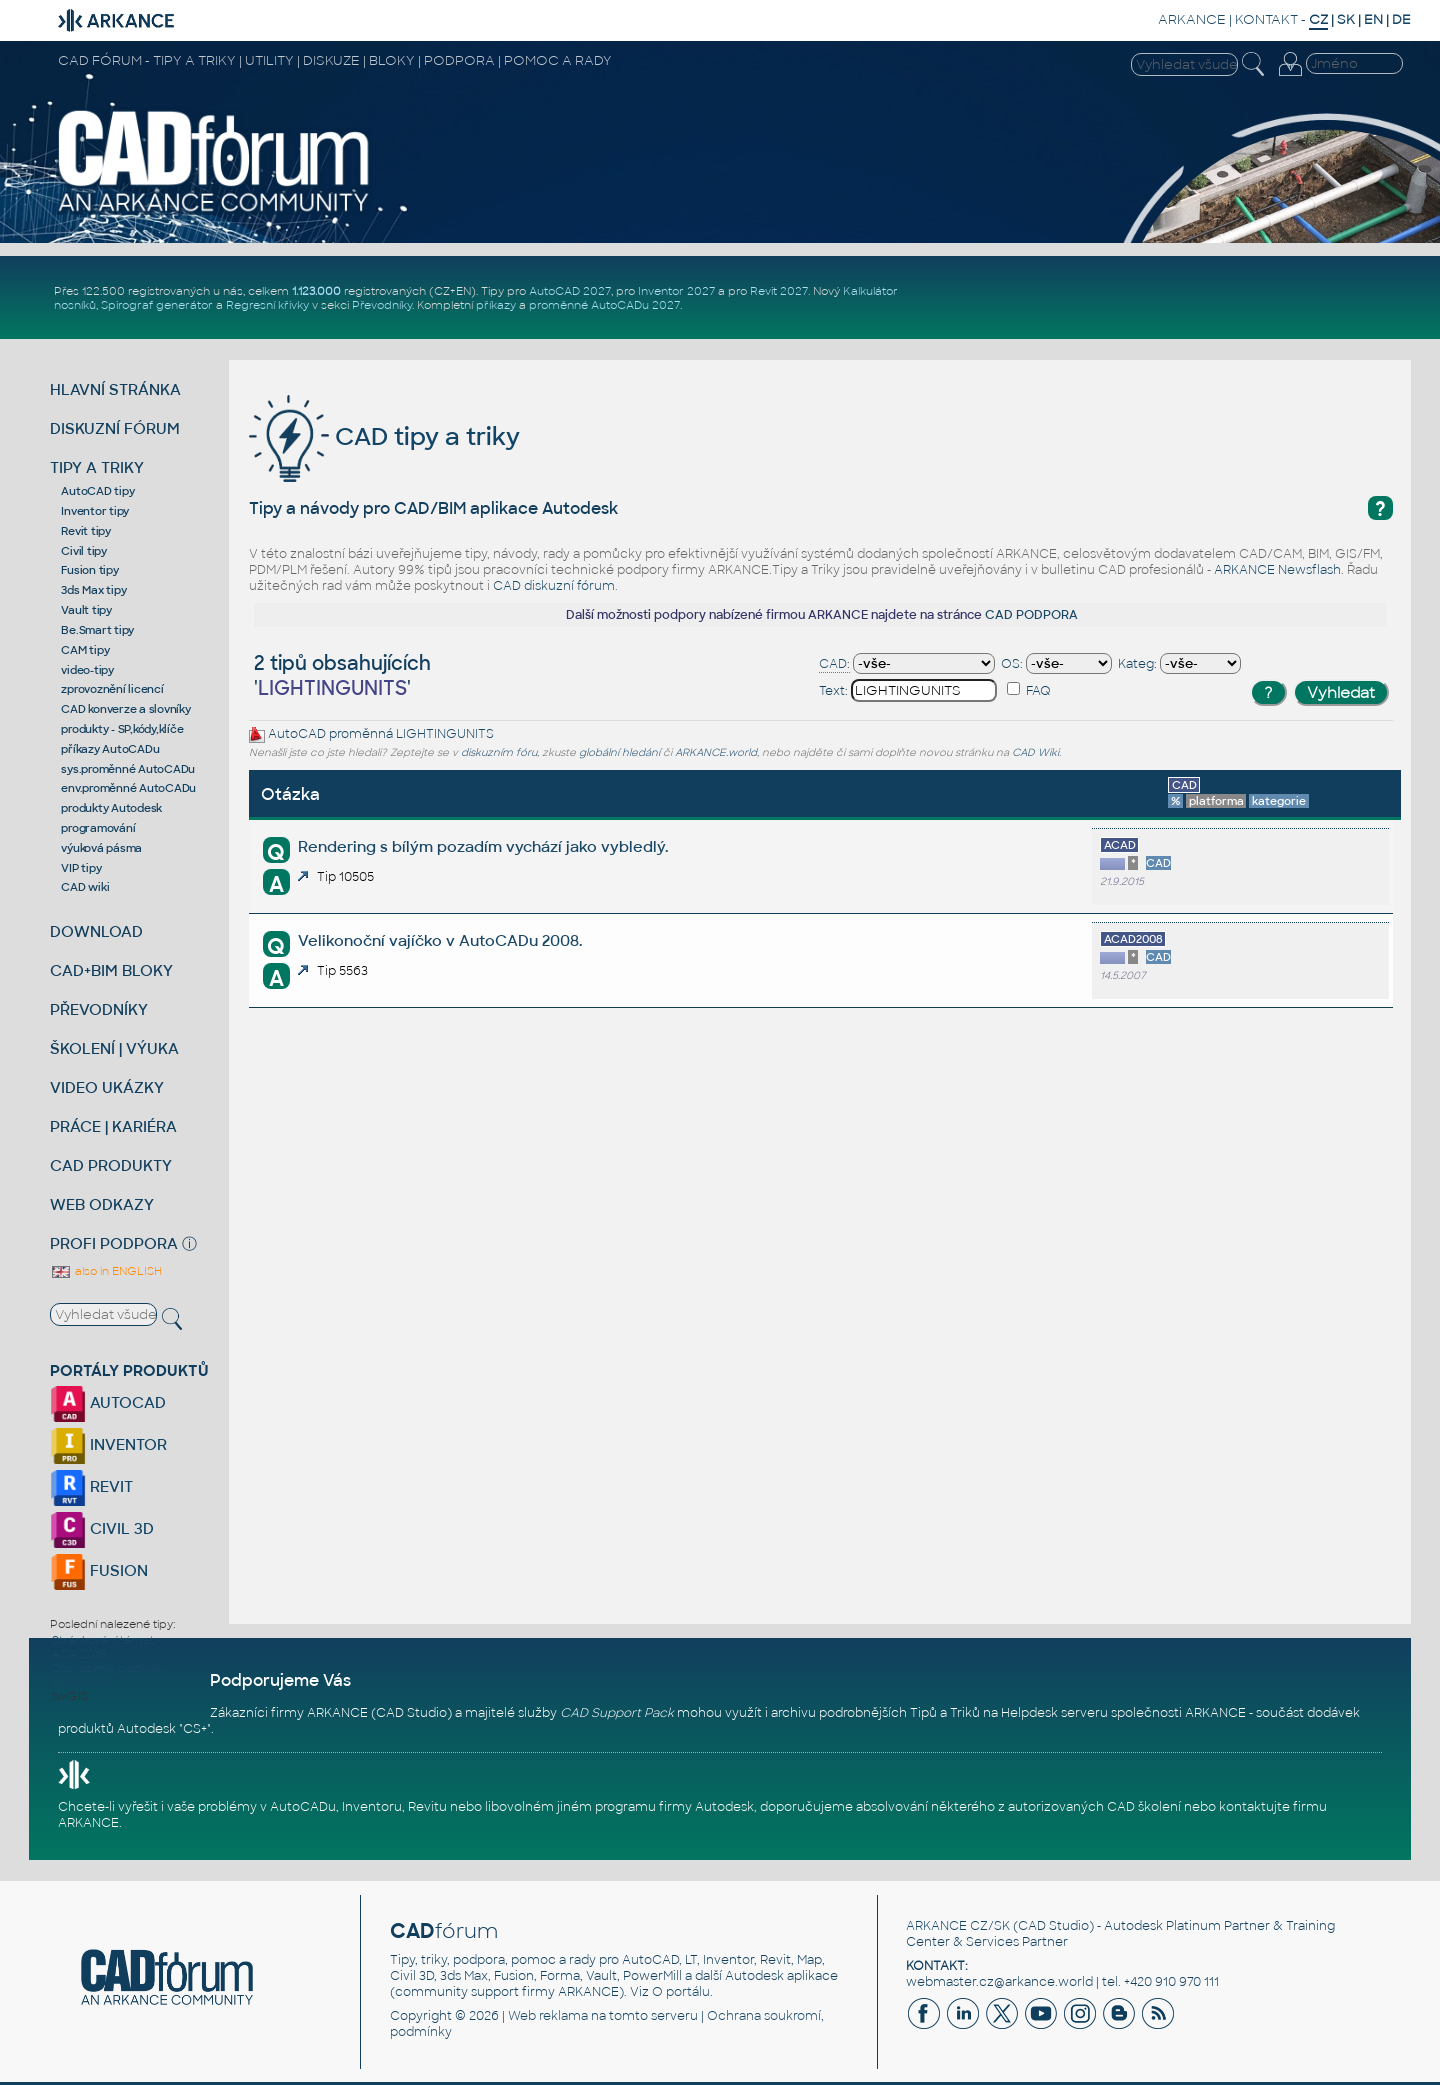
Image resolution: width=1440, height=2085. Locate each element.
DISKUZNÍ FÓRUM (115, 428)
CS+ (195, 1729)
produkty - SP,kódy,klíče (122, 729)
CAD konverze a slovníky (125, 709)
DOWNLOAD (96, 931)
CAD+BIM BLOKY (111, 970)
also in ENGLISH (106, 1271)
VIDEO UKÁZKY (107, 1087)
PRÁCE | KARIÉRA (113, 1126)
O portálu (681, 1992)
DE (1401, 19)
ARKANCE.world (716, 752)
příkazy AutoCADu (110, 749)
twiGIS (70, 1696)
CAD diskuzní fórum (554, 586)
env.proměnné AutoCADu (128, 788)
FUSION (99, 1570)
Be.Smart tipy (97, 630)
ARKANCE (1192, 19)
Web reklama (548, 2016)
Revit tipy (86, 531)
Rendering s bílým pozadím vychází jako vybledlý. (483, 846)
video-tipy (87, 670)
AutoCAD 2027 (570, 291)
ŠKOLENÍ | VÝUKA (114, 1048)
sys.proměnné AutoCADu (128, 769)
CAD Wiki (1035, 752)
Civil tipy (84, 551)
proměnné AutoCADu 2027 (604, 305)
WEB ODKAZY (102, 1204)
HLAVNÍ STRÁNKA (115, 389)
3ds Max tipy (93, 590)
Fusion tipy (89, 570)
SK (1346, 19)
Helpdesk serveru (1054, 1713)
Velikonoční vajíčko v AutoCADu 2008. (440, 940)
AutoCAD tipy (97, 491)
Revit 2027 (779, 291)
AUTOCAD (108, 1402)
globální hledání (619, 752)
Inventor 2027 (676, 291)
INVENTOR (108, 1444)
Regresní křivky (267, 305)
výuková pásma (101, 848)
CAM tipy (85, 650)
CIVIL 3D (102, 1528)
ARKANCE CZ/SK (958, 1926)
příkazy (496, 305)
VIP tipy (81, 868)
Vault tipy (86, 610)
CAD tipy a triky (384, 436)
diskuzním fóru (499, 752)
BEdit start (81, 1682)
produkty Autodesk (111, 808)
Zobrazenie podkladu (111, 1668)
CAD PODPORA (1031, 615)
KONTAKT (1266, 19)
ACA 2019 (79, 1654)
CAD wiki (85, 887)
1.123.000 (316, 291)
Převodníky (382, 305)
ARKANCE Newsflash (1277, 570)
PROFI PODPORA (114, 1243)
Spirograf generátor (157, 305)
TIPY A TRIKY (97, 467)
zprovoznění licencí (112, 689)
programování (98, 828)
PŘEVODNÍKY (99, 1009)
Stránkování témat (103, 1640)
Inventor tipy (95, 511)
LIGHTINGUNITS (445, 734)
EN (1373, 19)
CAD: (834, 664)
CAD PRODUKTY (111, 1165)
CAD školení (1144, 1807)
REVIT (91, 1486)
